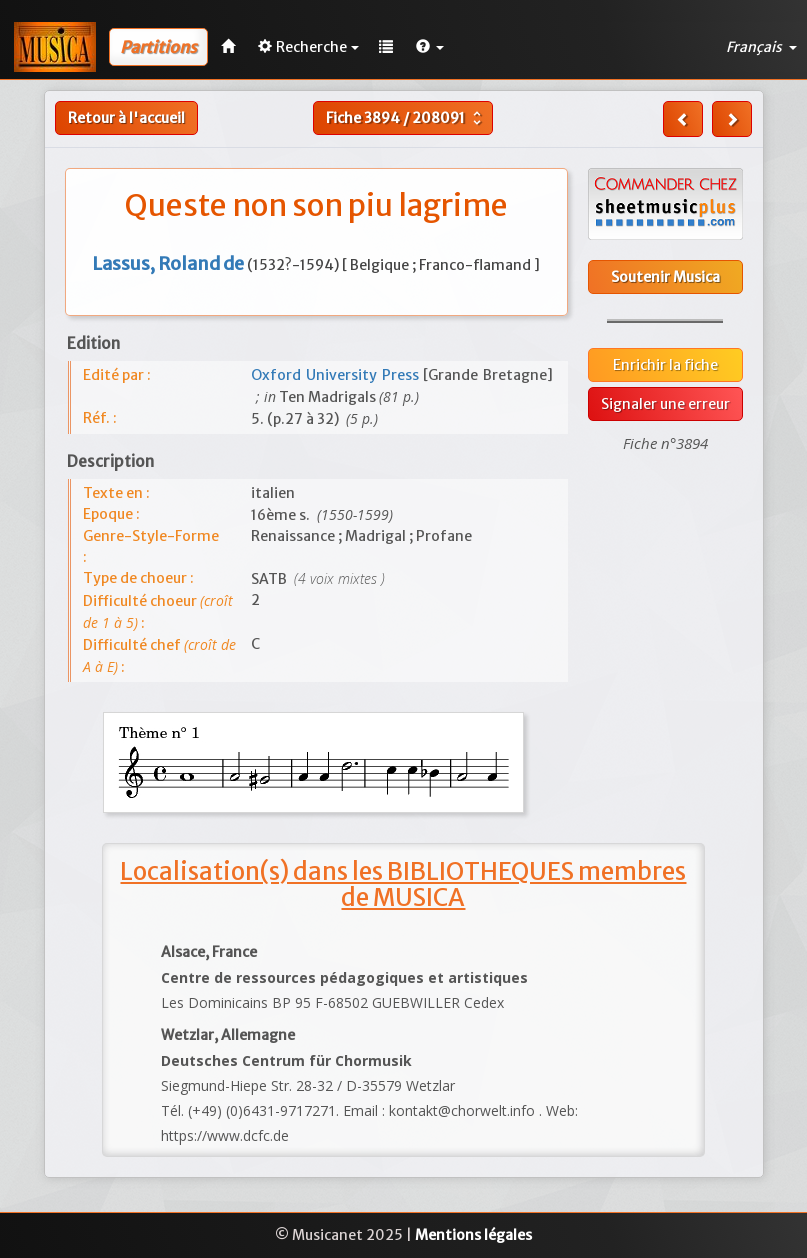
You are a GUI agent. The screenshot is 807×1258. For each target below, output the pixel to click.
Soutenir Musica (665, 277)
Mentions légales (473, 1235)
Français (761, 47)
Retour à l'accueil (126, 118)
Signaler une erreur (665, 404)
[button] (430, 47)
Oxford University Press (337, 375)
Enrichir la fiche (665, 365)
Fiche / (406, 118)
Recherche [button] (308, 47)
